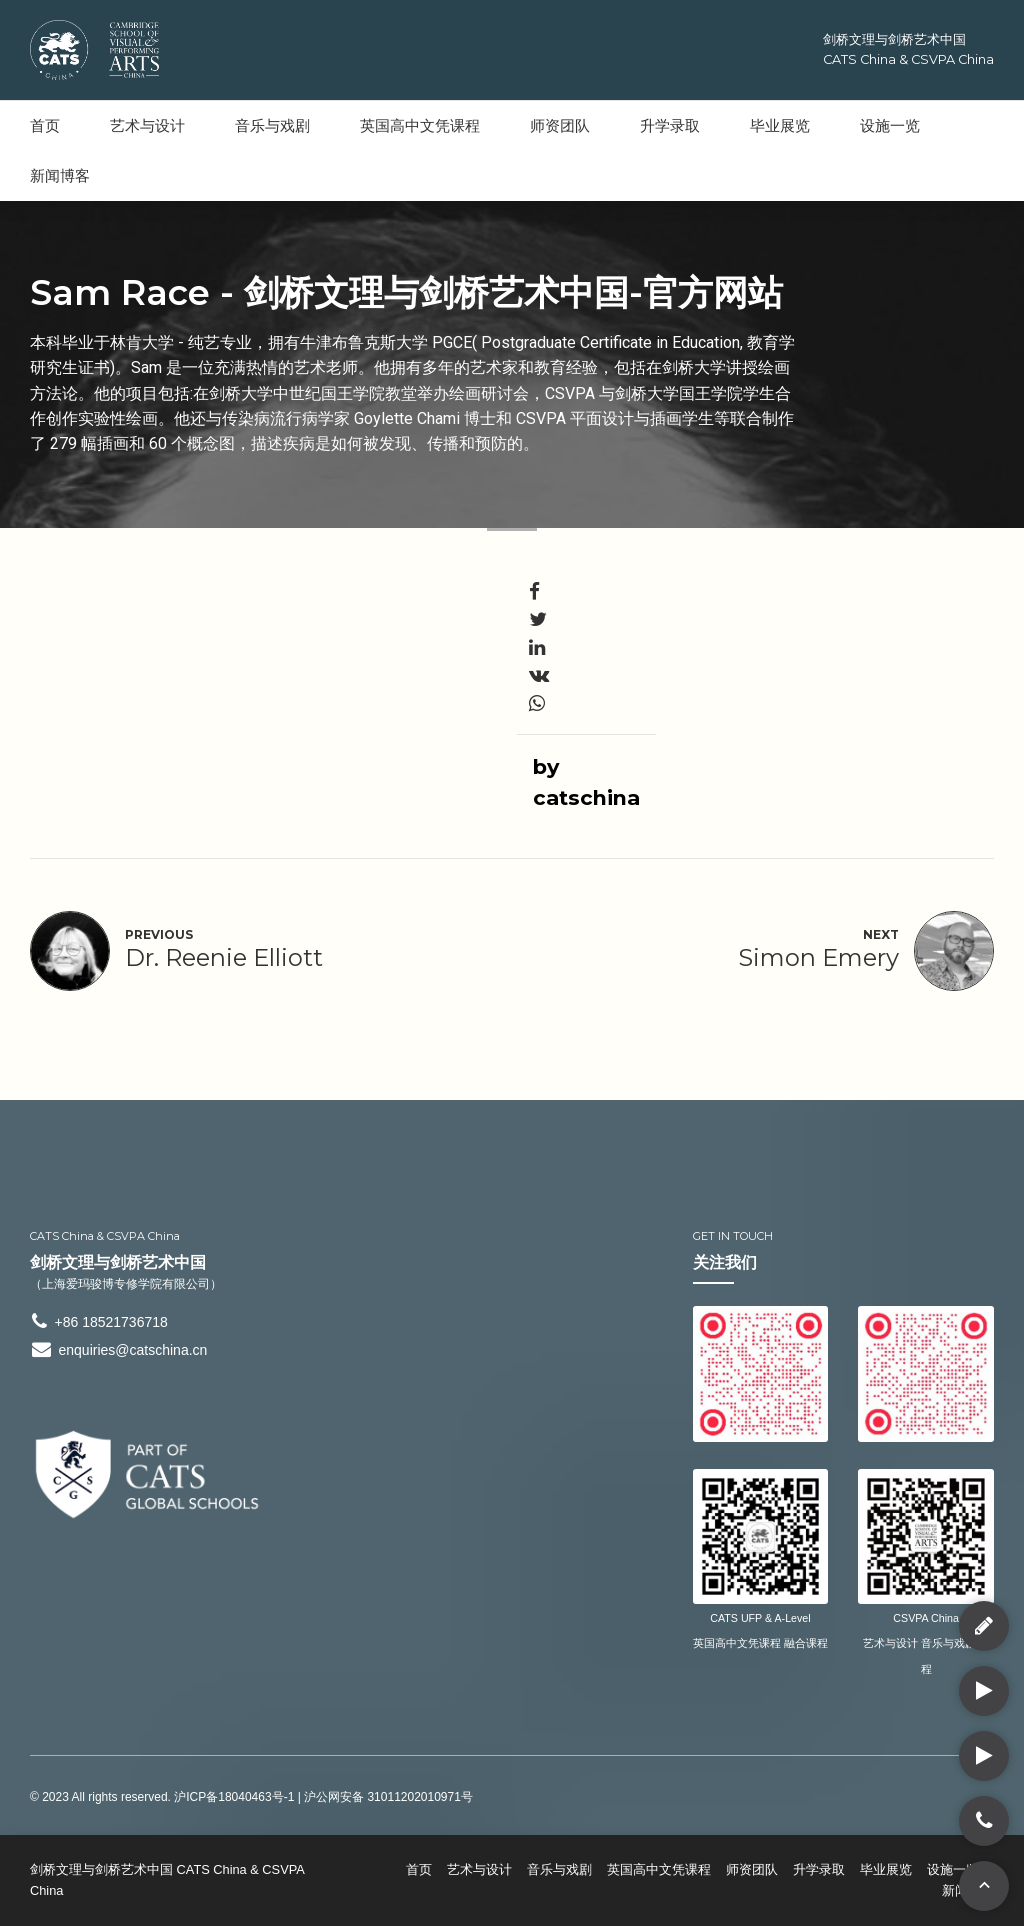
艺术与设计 (147, 125)
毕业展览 (780, 125)
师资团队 (560, 125)
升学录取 (670, 125)
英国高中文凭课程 (420, 125)
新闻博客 (60, 175)
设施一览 (890, 125)
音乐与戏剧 (272, 125)
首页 (45, 125)
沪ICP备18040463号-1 (234, 1797)
